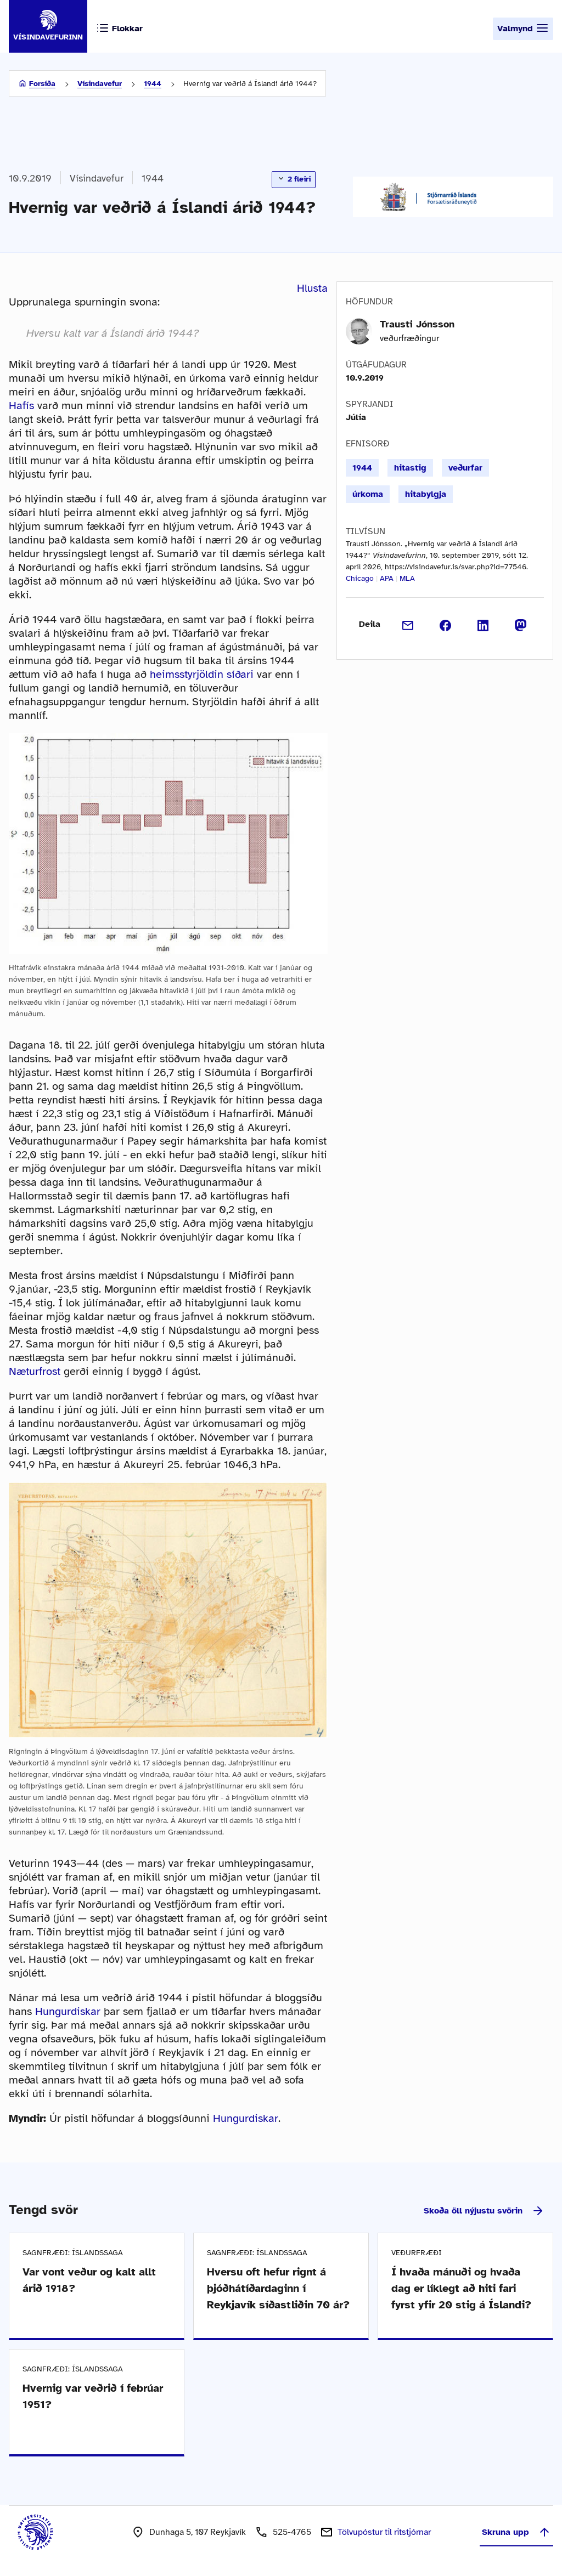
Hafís (23, 405)
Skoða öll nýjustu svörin (484, 2210)
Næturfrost (34, 1371)
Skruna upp (516, 2532)
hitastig (410, 467)
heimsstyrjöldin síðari (202, 674)
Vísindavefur (99, 83)
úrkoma (367, 494)
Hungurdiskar (67, 2011)
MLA (407, 578)
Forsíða (42, 83)
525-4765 (292, 2532)
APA (387, 578)
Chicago (360, 578)
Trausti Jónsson (417, 324)
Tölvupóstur (384, 2532)
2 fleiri (294, 179)
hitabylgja (425, 494)
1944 (152, 83)
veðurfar (465, 467)
